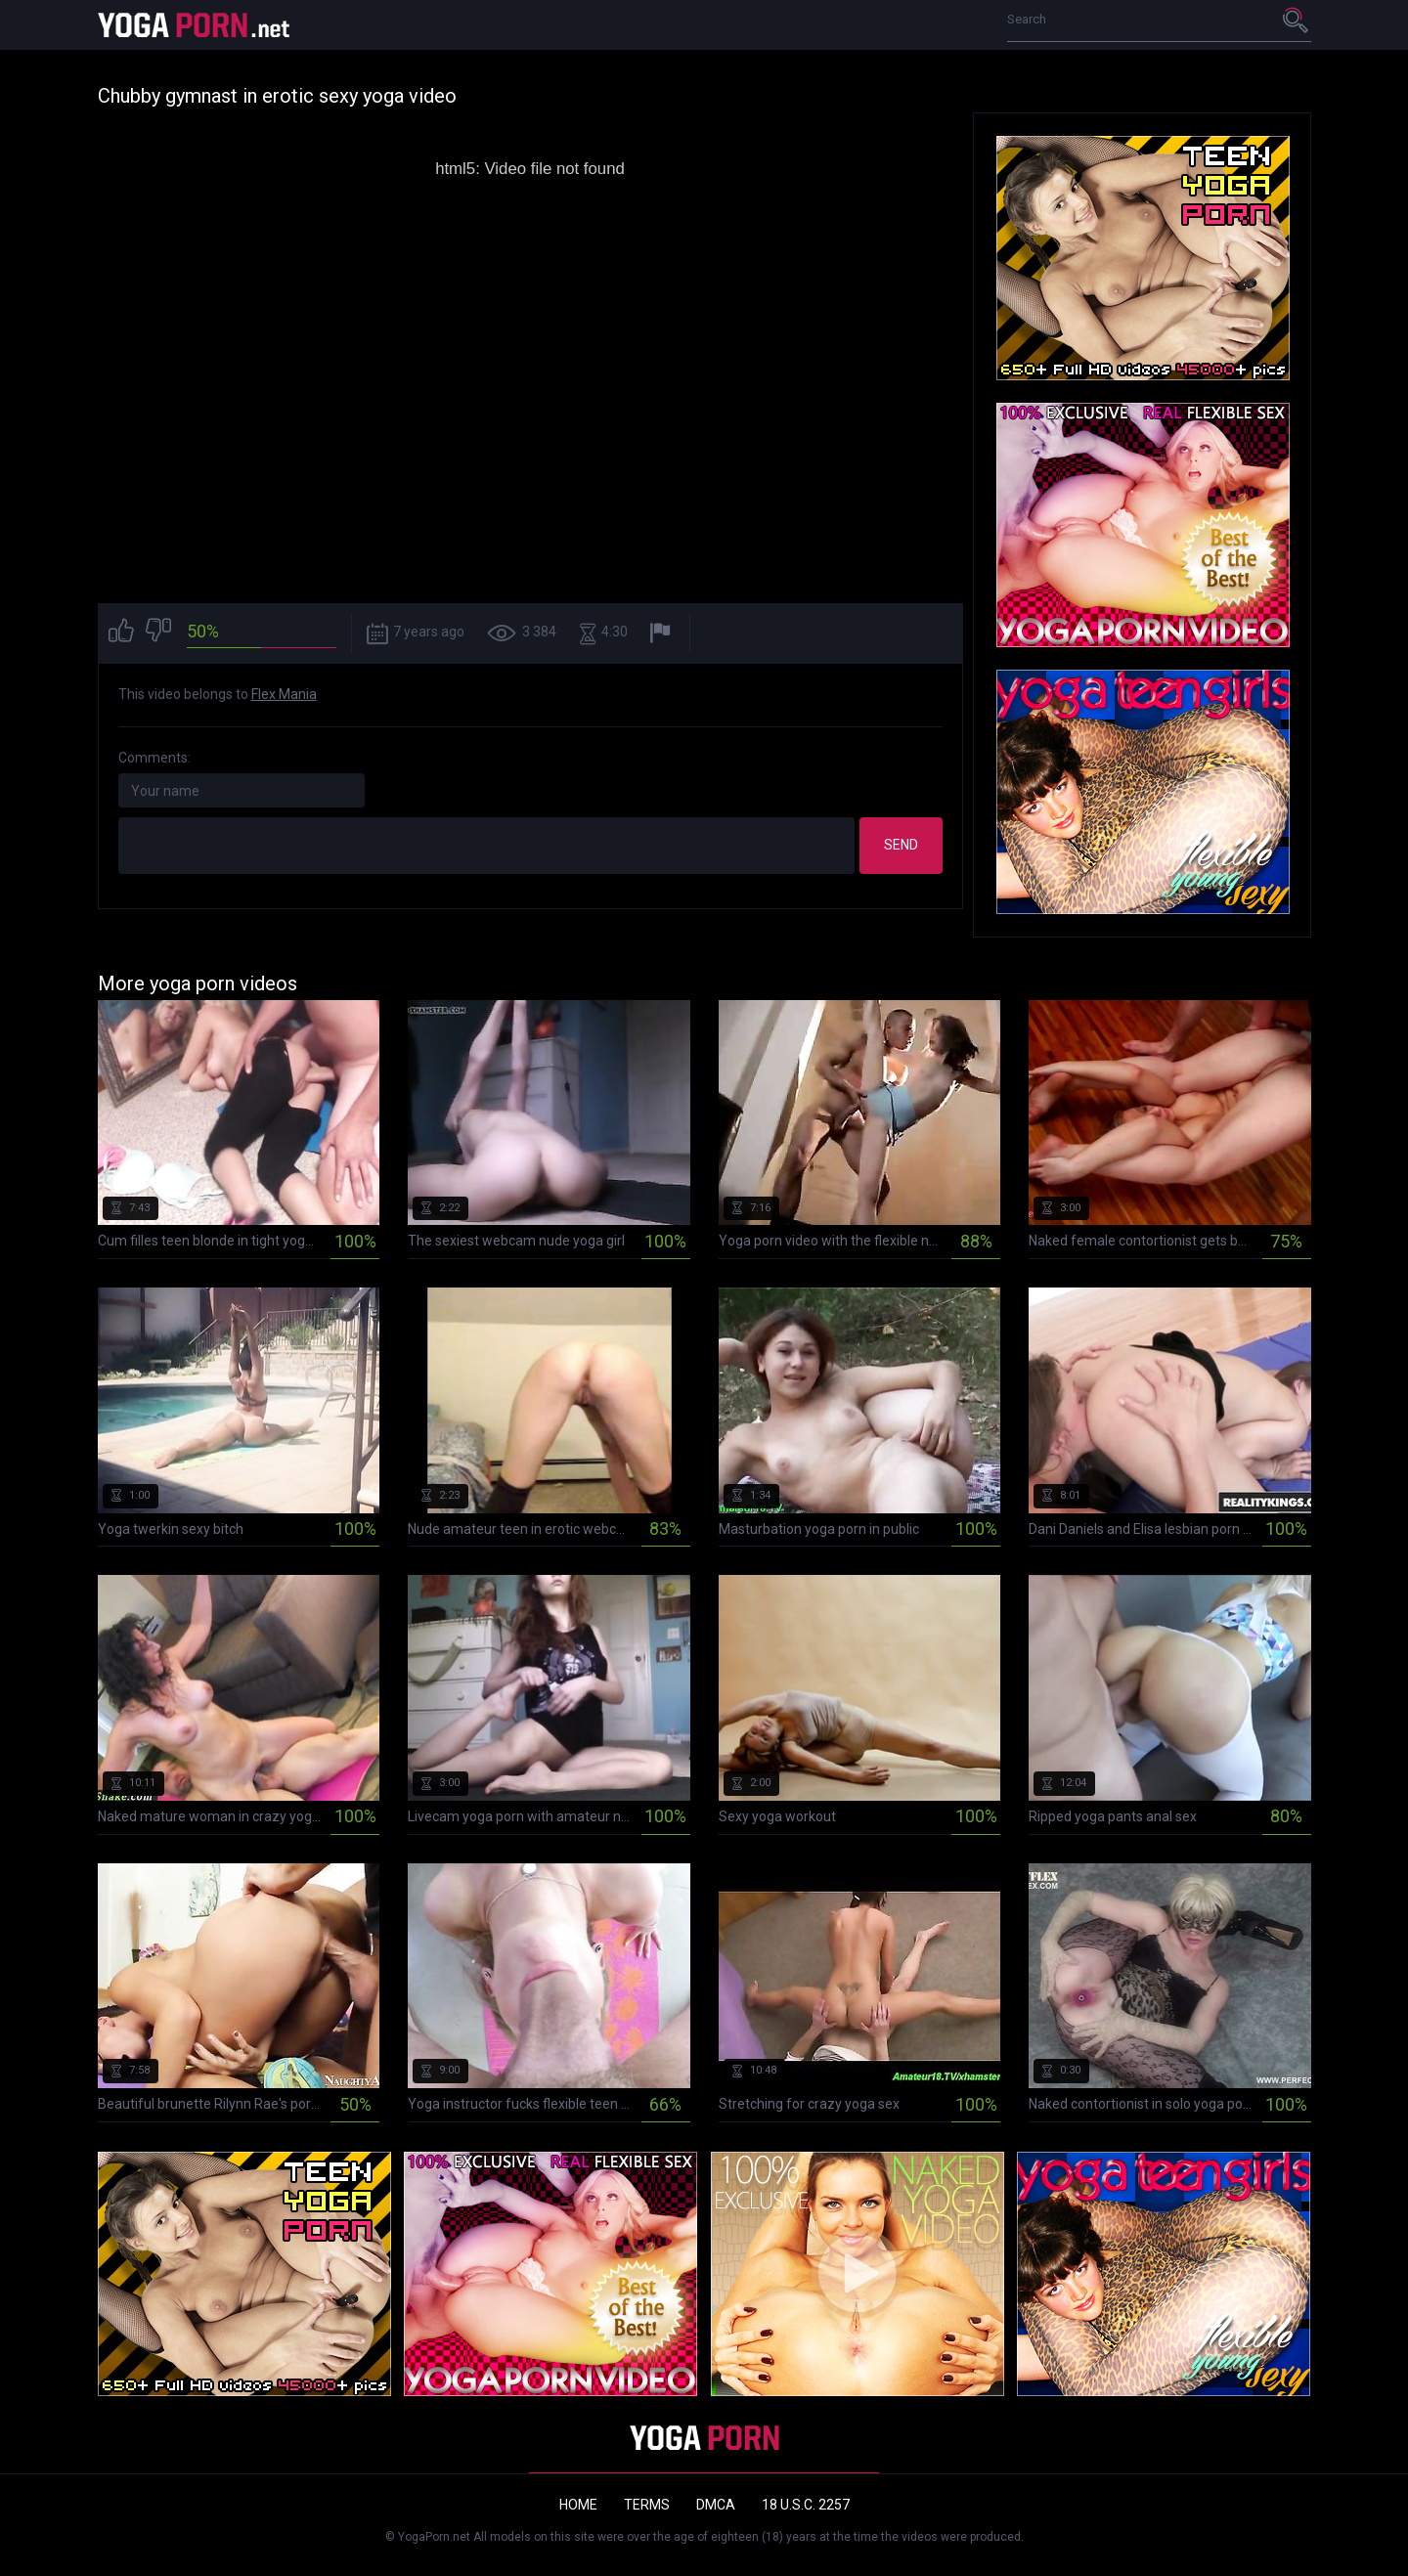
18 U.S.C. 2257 (806, 2504)
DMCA (715, 2504)
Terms (647, 2504)
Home (578, 2504)
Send (901, 844)
